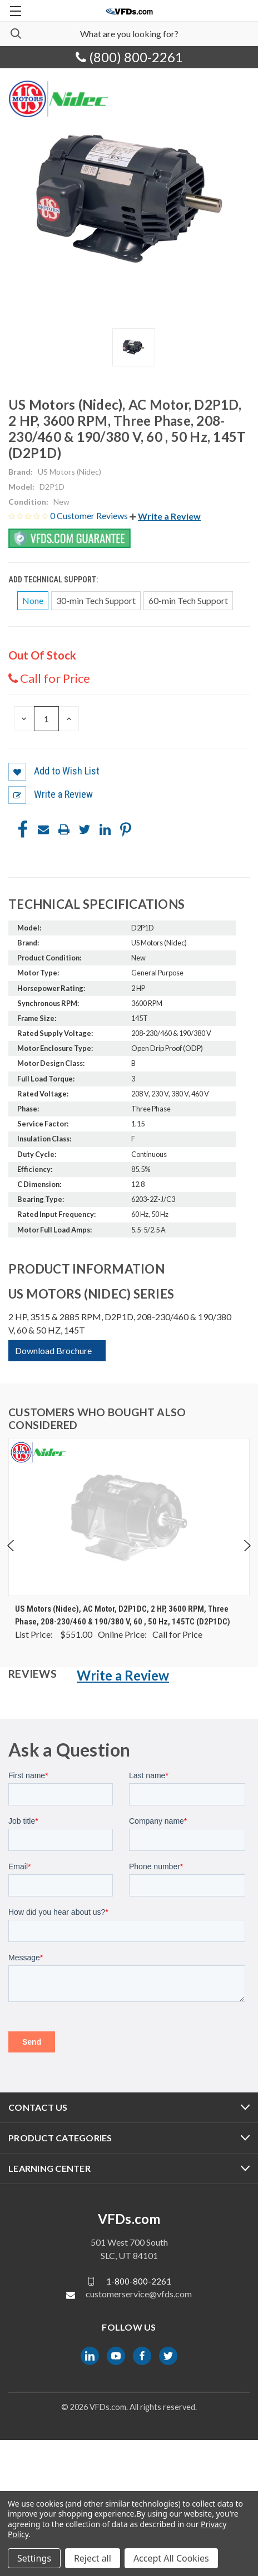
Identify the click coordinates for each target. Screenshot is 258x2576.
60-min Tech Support (188, 600)
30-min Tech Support (96, 600)
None (32, 600)
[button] (165, 516)
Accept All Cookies (171, 2558)
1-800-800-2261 (138, 2281)
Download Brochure (53, 1350)
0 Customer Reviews (90, 515)
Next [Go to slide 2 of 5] (246, 1545)
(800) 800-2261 (129, 57)
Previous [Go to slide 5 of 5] (11, 1545)
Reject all (92, 2558)
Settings (34, 2558)
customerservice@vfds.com (139, 2293)
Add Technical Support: (54, 579)
